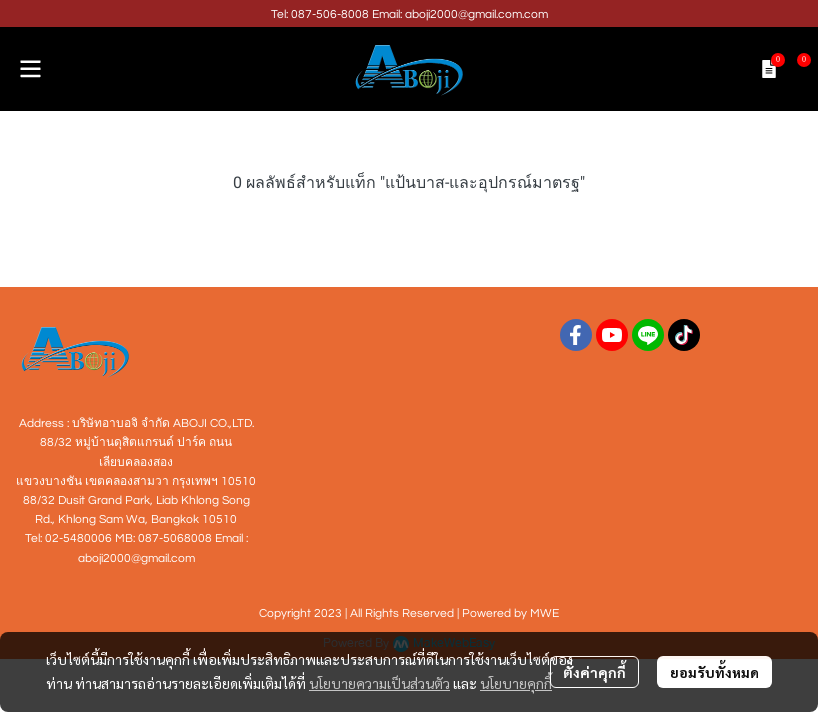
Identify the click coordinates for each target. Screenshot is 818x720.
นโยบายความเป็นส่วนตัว (379, 683)
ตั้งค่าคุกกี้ (594, 672)
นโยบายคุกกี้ (516, 683)
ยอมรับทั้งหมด (714, 672)
